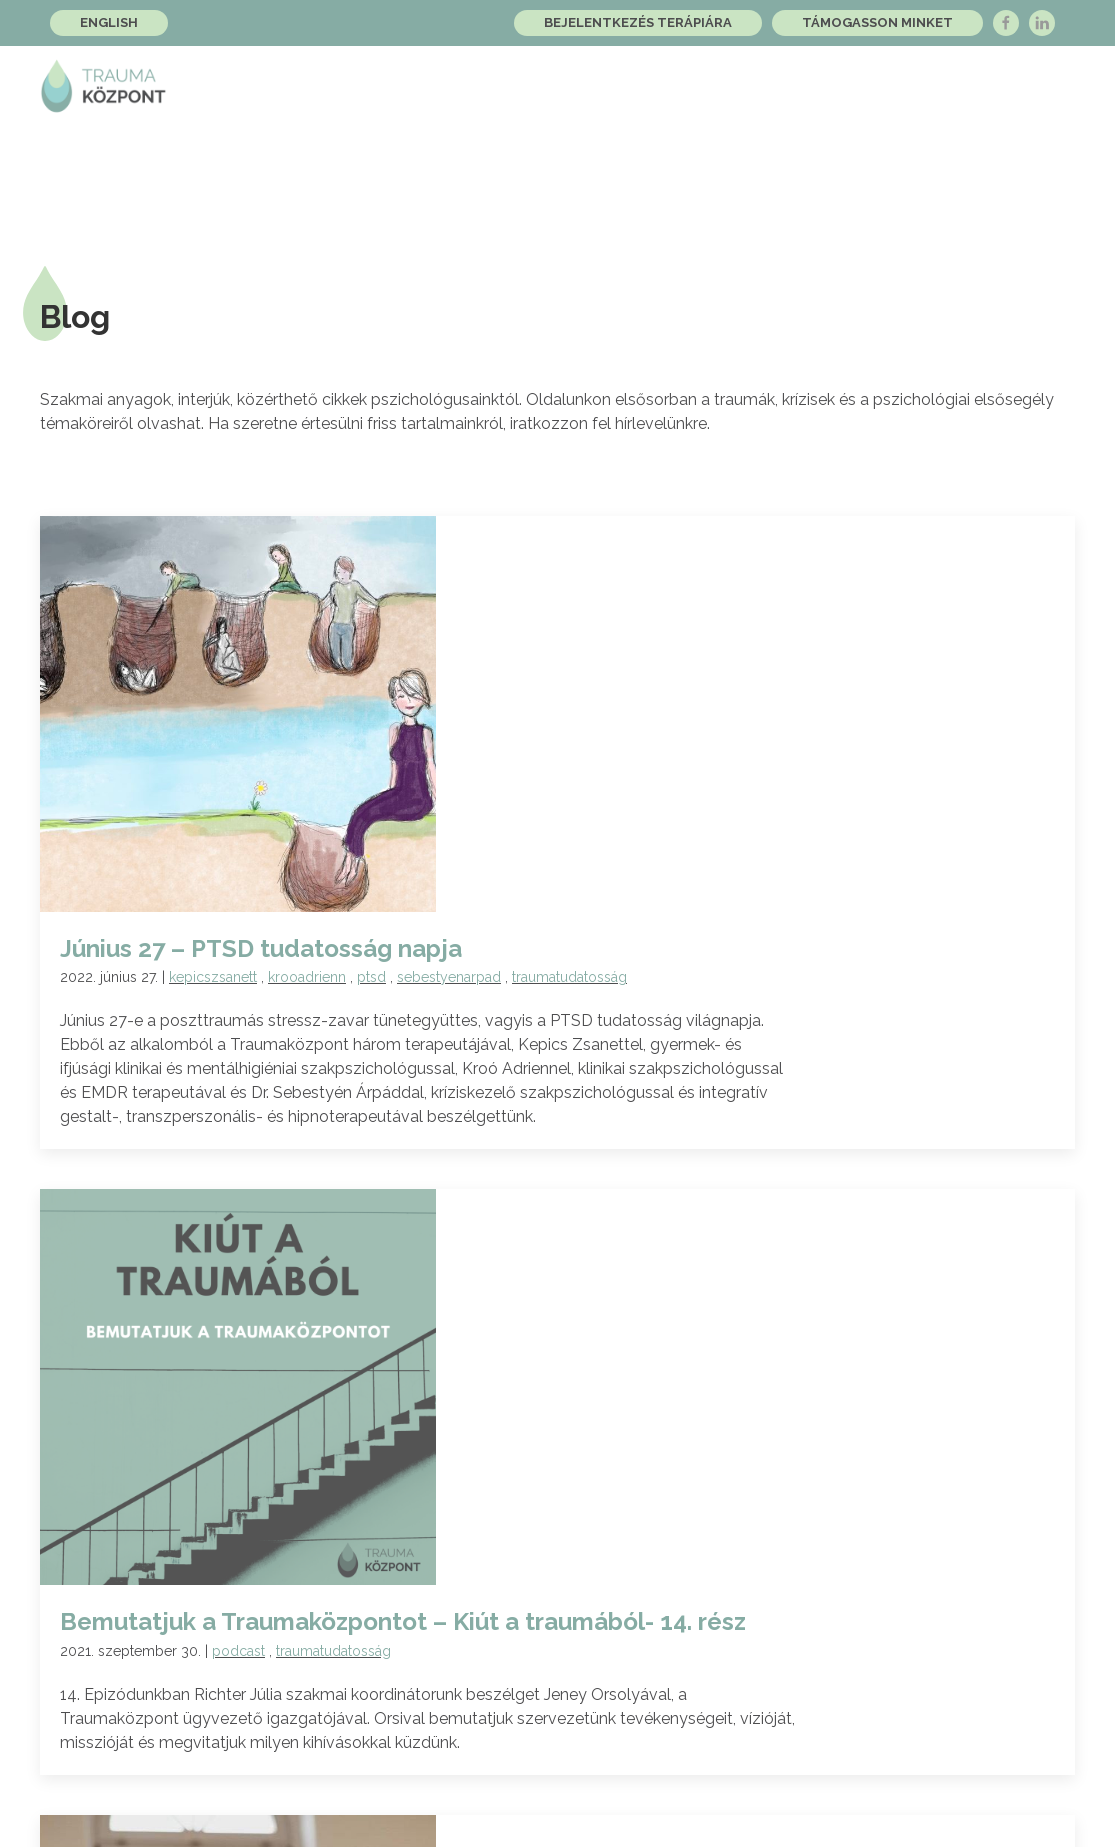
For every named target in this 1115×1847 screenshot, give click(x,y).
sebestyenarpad (708, 451)
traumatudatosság (828, 451)
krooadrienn (566, 451)
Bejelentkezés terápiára (638, 22)
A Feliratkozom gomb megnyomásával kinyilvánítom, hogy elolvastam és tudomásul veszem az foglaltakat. (556, 1592)
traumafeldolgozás (529, 1082)
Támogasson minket (877, 22)
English (109, 22)
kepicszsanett (472, 451)
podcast (497, 750)
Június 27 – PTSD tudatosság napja (520, 422)
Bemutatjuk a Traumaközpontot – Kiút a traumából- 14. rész (662, 720)
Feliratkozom (873, 1529)
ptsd (630, 451)
